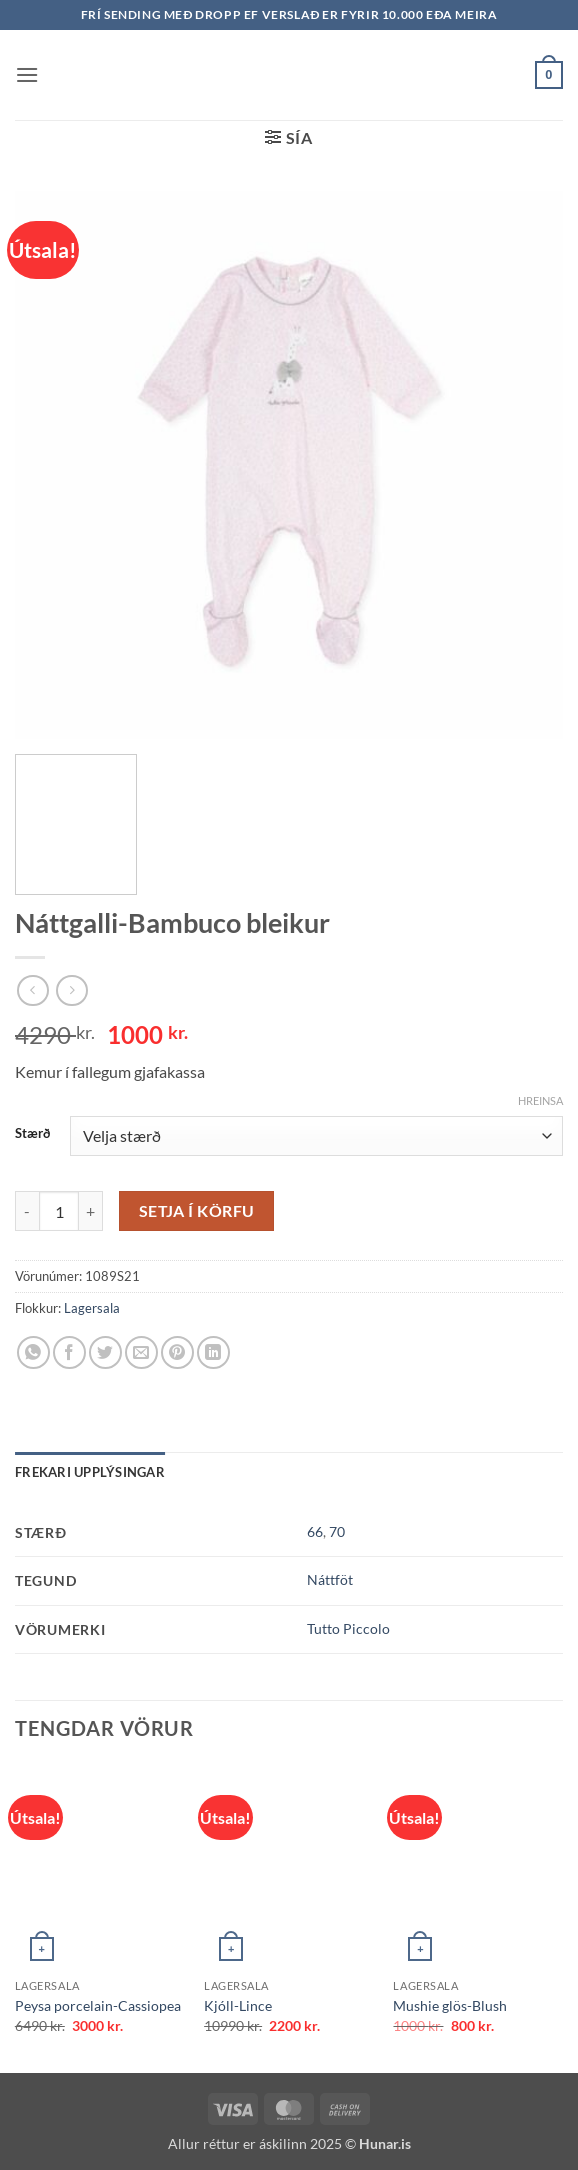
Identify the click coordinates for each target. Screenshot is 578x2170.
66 (315, 1531)
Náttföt (330, 1579)
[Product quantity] (59, 1211)
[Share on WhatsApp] (33, 1352)
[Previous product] (71, 990)
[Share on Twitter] (105, 1352)
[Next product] (32, 990)
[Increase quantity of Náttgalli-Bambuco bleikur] (91, 1211)
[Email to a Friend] (141, 1352)
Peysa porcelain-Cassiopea (98, 2005)
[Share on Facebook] (69, 1352)
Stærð (32, 1134)
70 (337, 1531)
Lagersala (92, 1308)
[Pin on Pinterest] (177, 1352)
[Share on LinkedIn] (213, 1352)
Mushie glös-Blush (450, 2005)
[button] (27, 74)
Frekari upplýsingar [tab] (90, 1472)
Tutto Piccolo (348, 1628)
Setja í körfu (197, 1211)
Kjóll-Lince (238, 2005)
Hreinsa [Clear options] (540, 1100)
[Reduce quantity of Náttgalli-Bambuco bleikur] (27, 1211)
